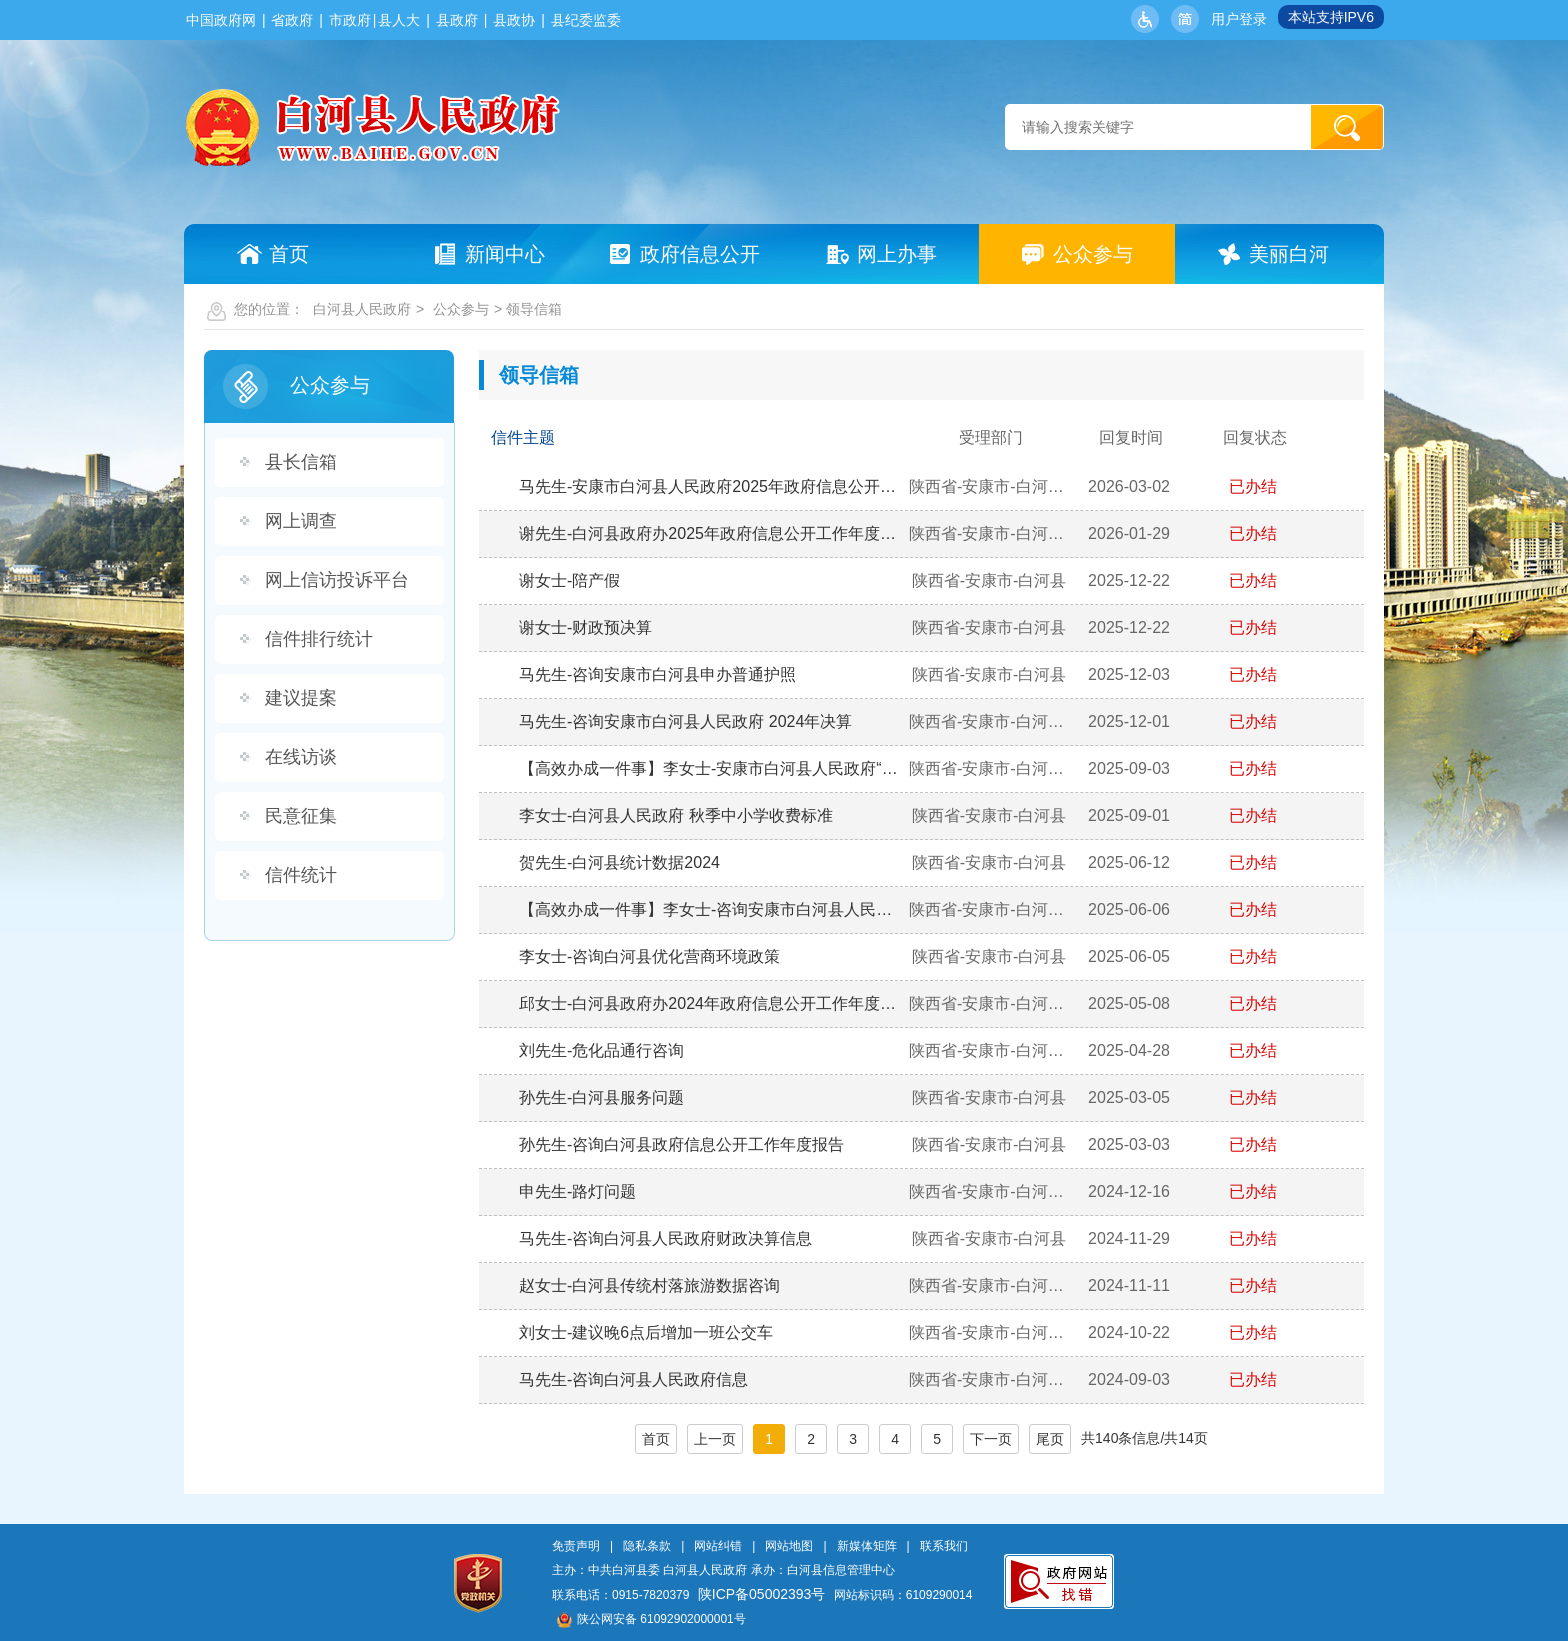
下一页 (991, 1439)
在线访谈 (301, 757)
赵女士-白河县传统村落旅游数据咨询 (649, 1285)
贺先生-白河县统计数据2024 (619, 862)
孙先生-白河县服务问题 (601, 1097)
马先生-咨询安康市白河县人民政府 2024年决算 (685, 721)
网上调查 (301, 521)
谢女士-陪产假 (569, 580)
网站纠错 (718, 1546)
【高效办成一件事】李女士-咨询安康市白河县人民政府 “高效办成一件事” (711, 909)
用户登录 (1239, 19)
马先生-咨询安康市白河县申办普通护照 (657, 674)
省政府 (292, 20)
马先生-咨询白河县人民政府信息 (633, 1379)
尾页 (1050, 1439)
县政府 (457, 20)
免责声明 (576, 1546)
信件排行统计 (319, 639)
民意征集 (301, 816)
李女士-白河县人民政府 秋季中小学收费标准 (676, 815)
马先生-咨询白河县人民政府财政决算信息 (665, 1238)
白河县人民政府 (362, 309)
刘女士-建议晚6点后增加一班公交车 (646, 1332)
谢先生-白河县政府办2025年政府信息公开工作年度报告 (711, 533)
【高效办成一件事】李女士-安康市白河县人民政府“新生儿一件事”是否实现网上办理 (711, 768)
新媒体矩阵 (867, 1546)
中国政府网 (221, 20)
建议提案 (301, 698)
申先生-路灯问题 (577, 1191)
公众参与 (461, 309)
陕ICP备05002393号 (762, 1594)
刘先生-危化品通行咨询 (601, 1050)
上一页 (715, 1439)
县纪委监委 (586, 20)
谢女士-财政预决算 (585, 627)
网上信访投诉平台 (337, 580)
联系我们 (944, 1546)
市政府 (350, 20)
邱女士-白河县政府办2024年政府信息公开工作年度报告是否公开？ (711, 1003)
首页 (656, 1439)
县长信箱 (301, 462)
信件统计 (301, 875)
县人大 (399, 20)
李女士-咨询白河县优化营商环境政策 (649, 956)
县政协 (514, 20)
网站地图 (789, 1546)
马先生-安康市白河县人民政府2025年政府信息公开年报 (711, 486)
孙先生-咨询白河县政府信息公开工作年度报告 (681, 1144)
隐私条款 (647, 1546)
